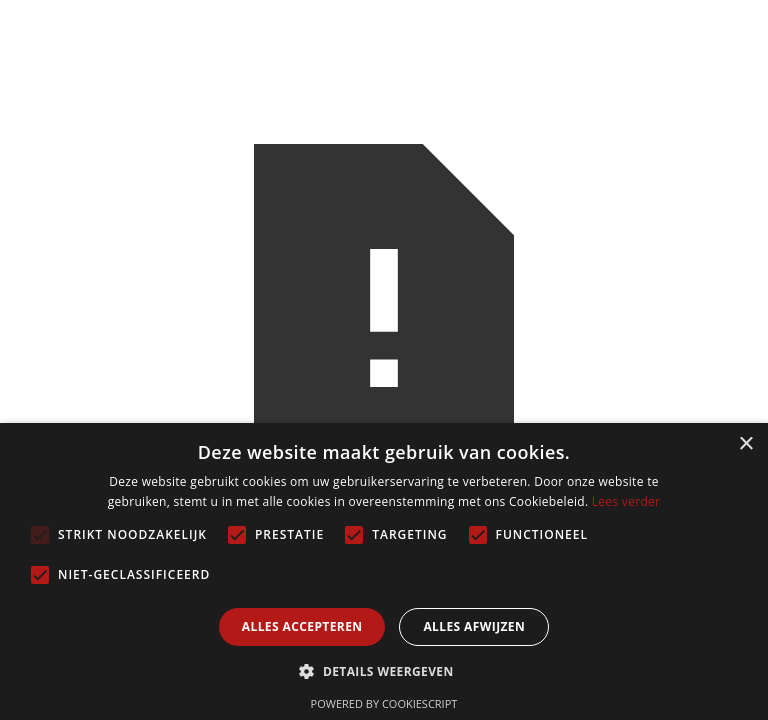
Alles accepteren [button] (302, 626)
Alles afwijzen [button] (474, 626)
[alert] (384, 571)
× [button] (745, 444)
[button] (383, 671)
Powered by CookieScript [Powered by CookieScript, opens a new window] (384, 703)
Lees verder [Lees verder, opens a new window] (626, 501)
